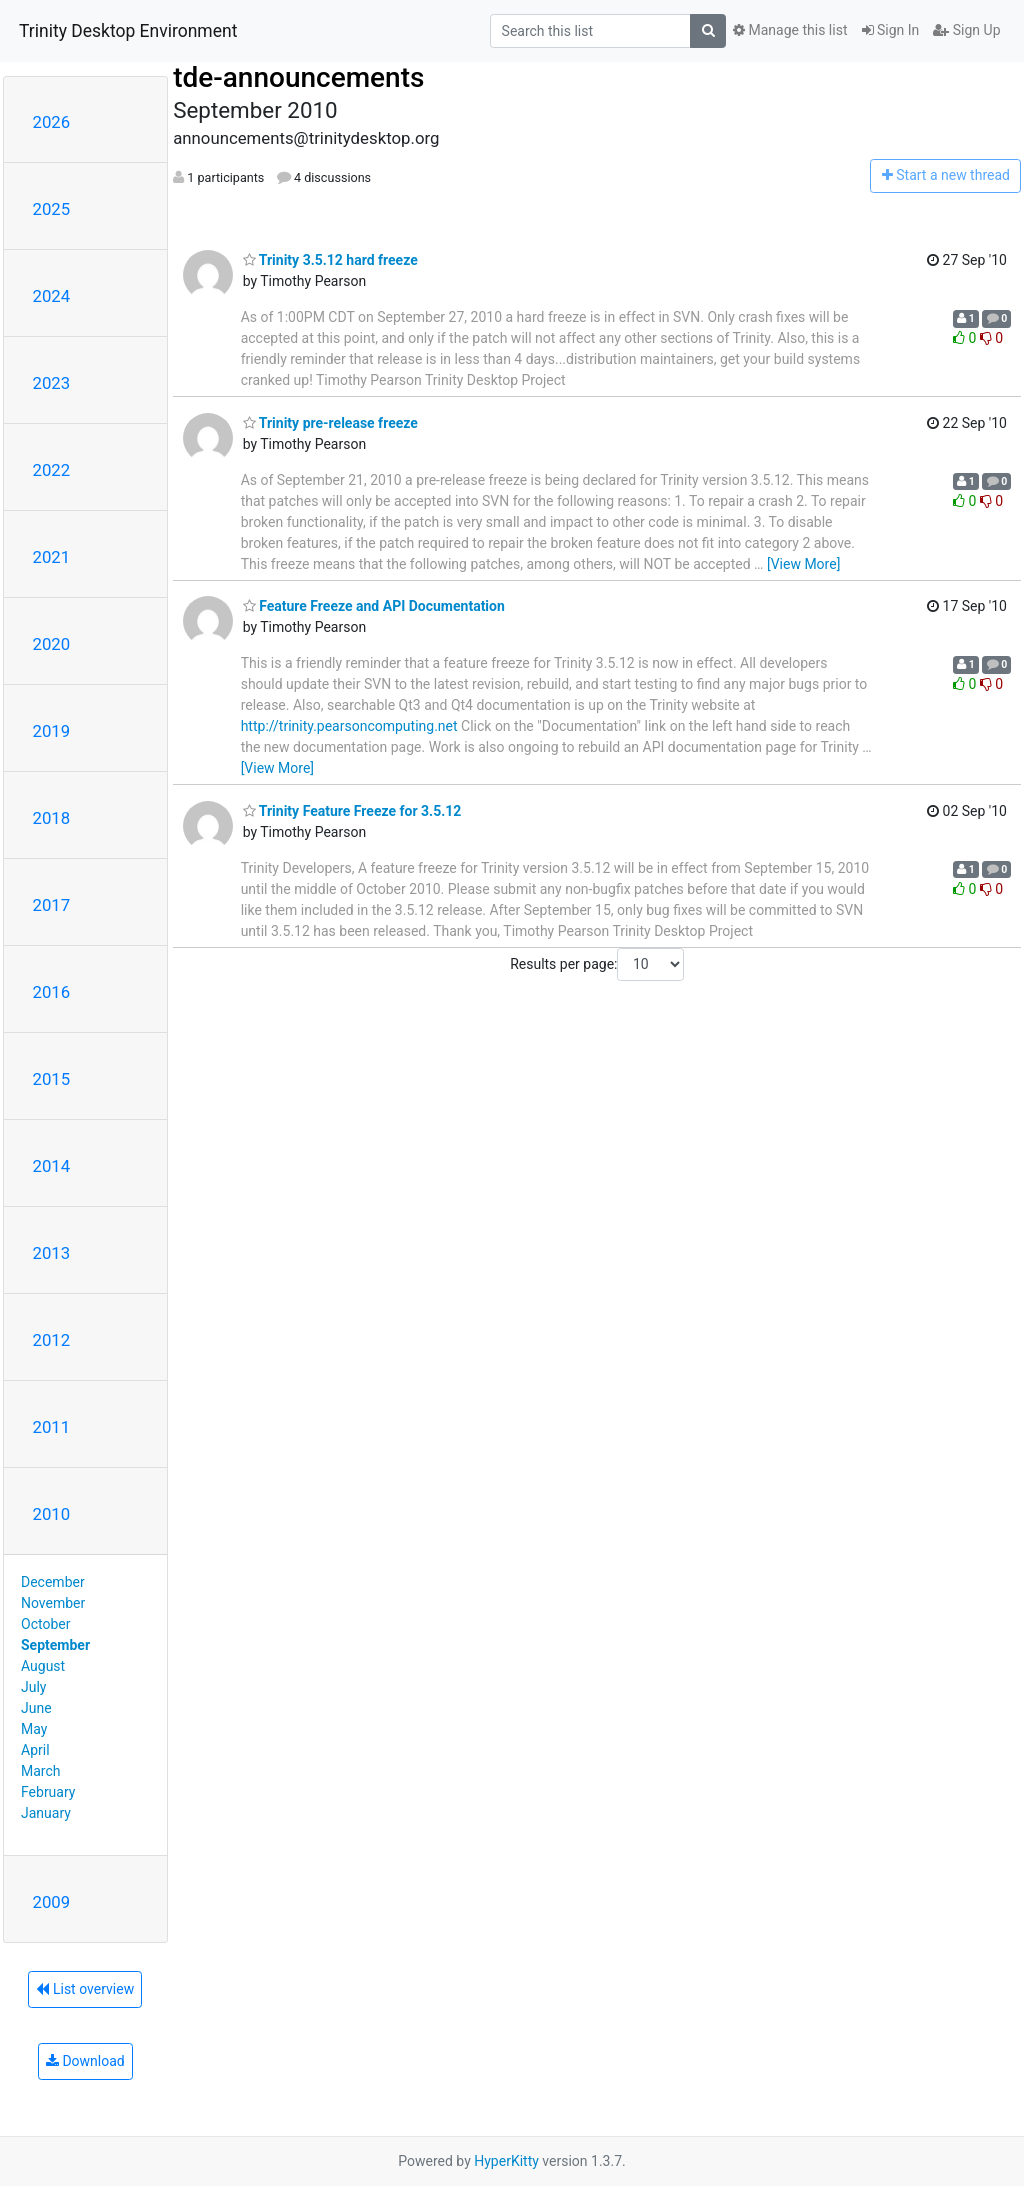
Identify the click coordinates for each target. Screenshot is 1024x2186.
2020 (52, 644)
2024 (52, 296)
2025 (52, 209)
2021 (52, 557)
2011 (52, 1427)
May (34, 1729)
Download (85, 2061)
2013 (52, 1253)
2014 (52, 1166)
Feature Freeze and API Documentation (374, 606)
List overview (85, 1989)
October (45, 1624)
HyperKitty (506, 2161)
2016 (52, 992)
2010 (52, 1514)
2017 (52, 905)
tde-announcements (298, 77)
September (55, 1645)
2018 (52, 818)
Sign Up (966, 30)
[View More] (803, 564)
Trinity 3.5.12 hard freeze (330, 260)
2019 (52, 731)
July (33, 1687)
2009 (52, 1902)
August (43, 1666)
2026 (52, 122)
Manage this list (790, 30)
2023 (52, 383)
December (53, 1582)
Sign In (891, 30)
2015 (52, 1079)
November (53, 1603)
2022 (52, 470)
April (35, 1750)
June (36, 1708)
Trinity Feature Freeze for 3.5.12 (352, 811)
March (41, 1771)
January (46, 1813)
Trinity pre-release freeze (330, 423)
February (48, 1792)
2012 (52, 1340)
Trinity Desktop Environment (128, 31)
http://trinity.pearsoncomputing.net (349, 726)
